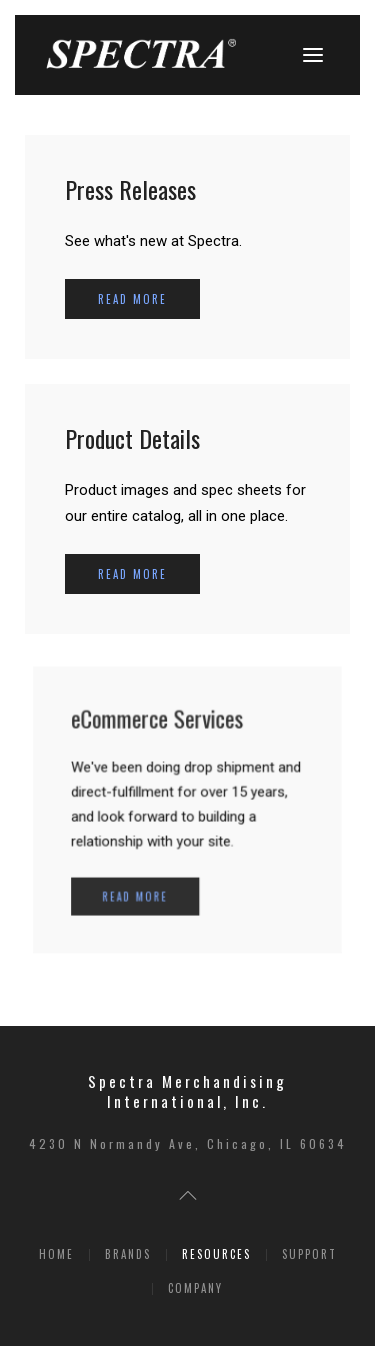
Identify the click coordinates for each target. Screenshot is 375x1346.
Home (56, 1254)
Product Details (132, 438)
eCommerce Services (160, 727)
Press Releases (130, 189)
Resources (216, 1254)
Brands (128, 1254)
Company (195, 1288)
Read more (132, 299)
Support (309, 1254)
